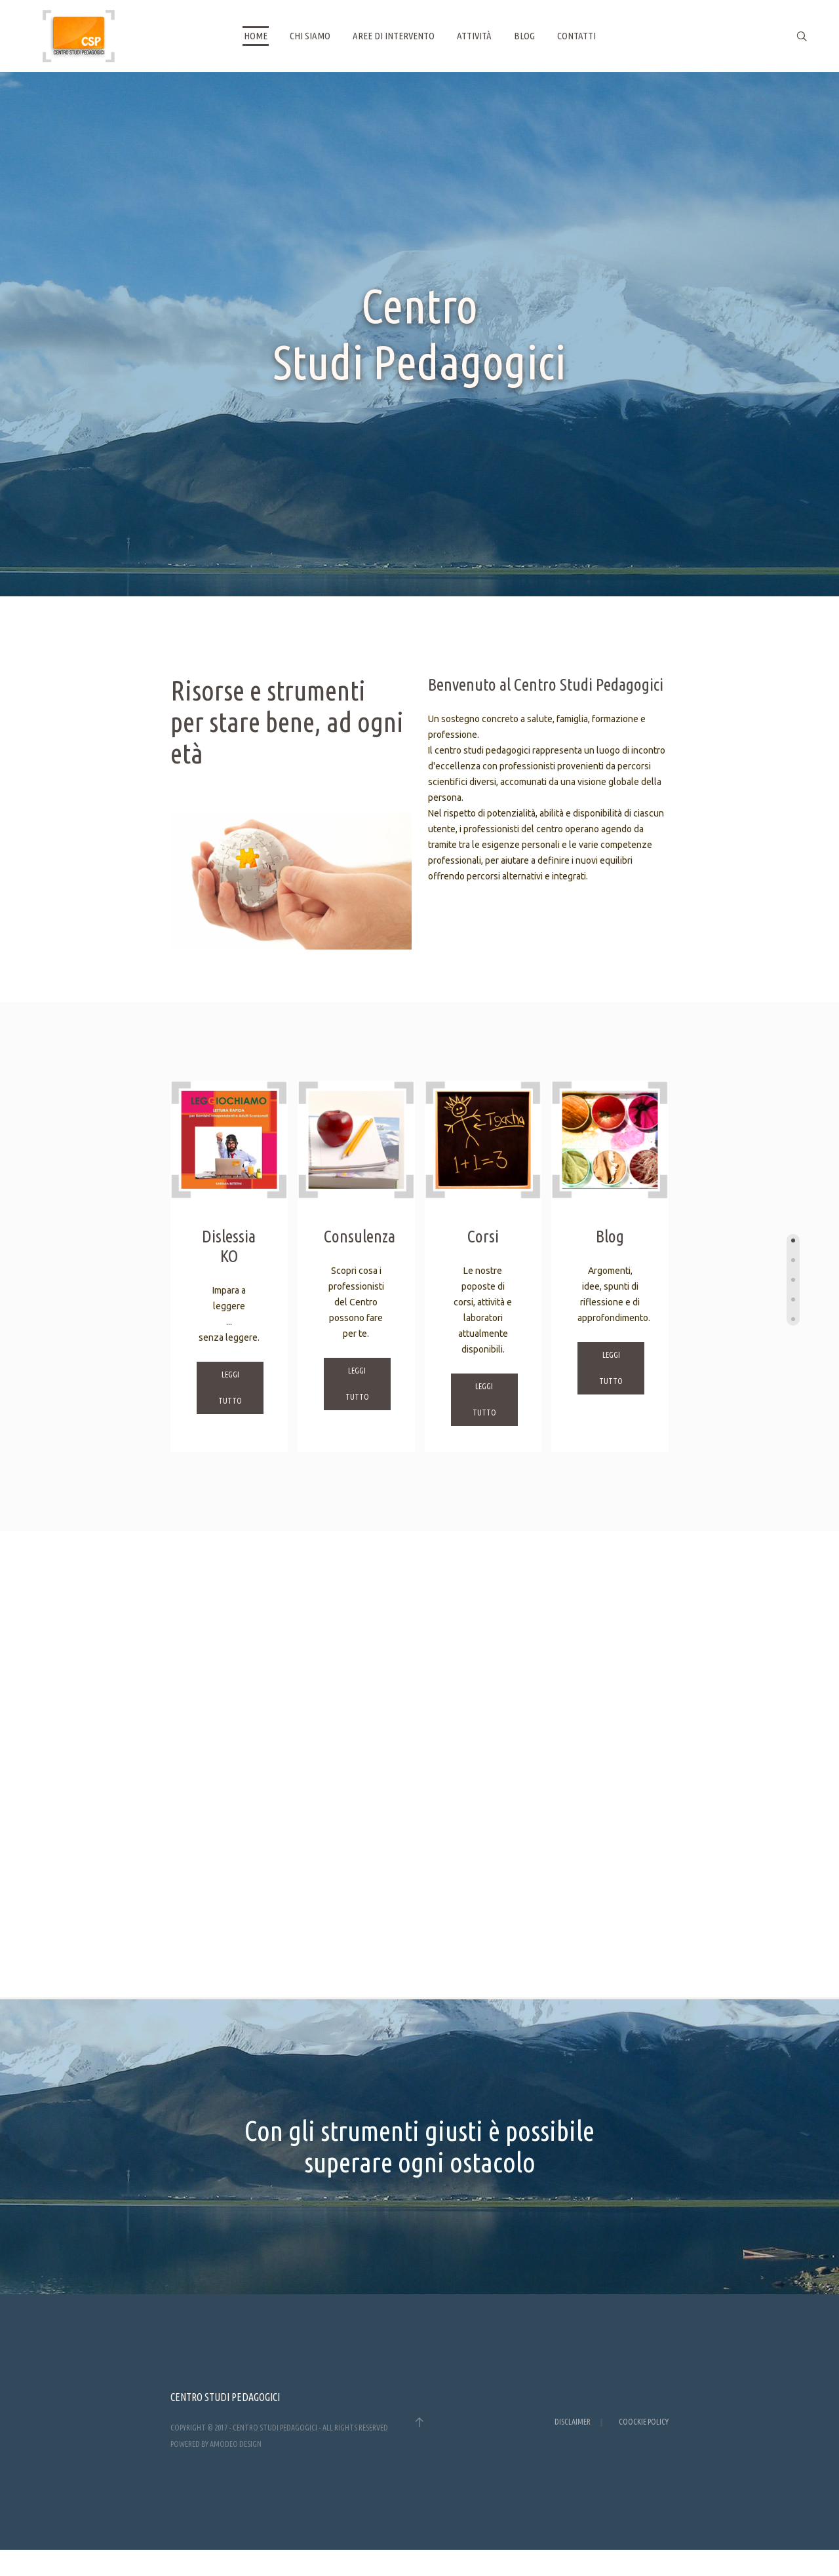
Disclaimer (573, 2421)
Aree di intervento (394, 35)
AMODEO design (236, 2444)
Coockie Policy (644, 2421)
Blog (524, 35)
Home (255, 35)
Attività (474, 35)
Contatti (576, 35)
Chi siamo (310, 35)
